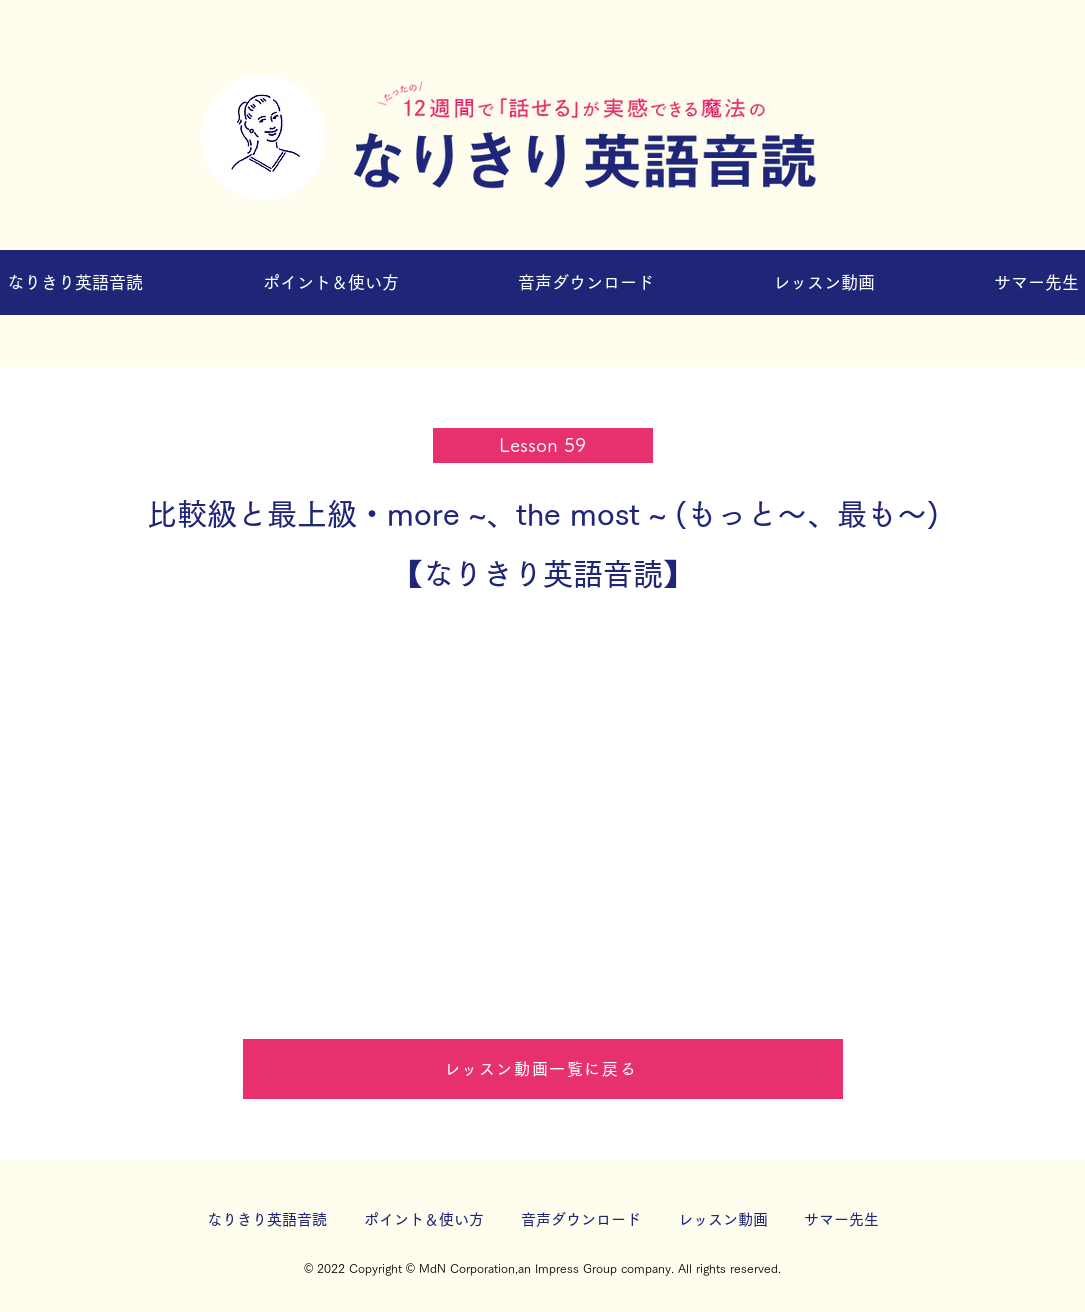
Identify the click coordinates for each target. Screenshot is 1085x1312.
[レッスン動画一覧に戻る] (543, 1069)
